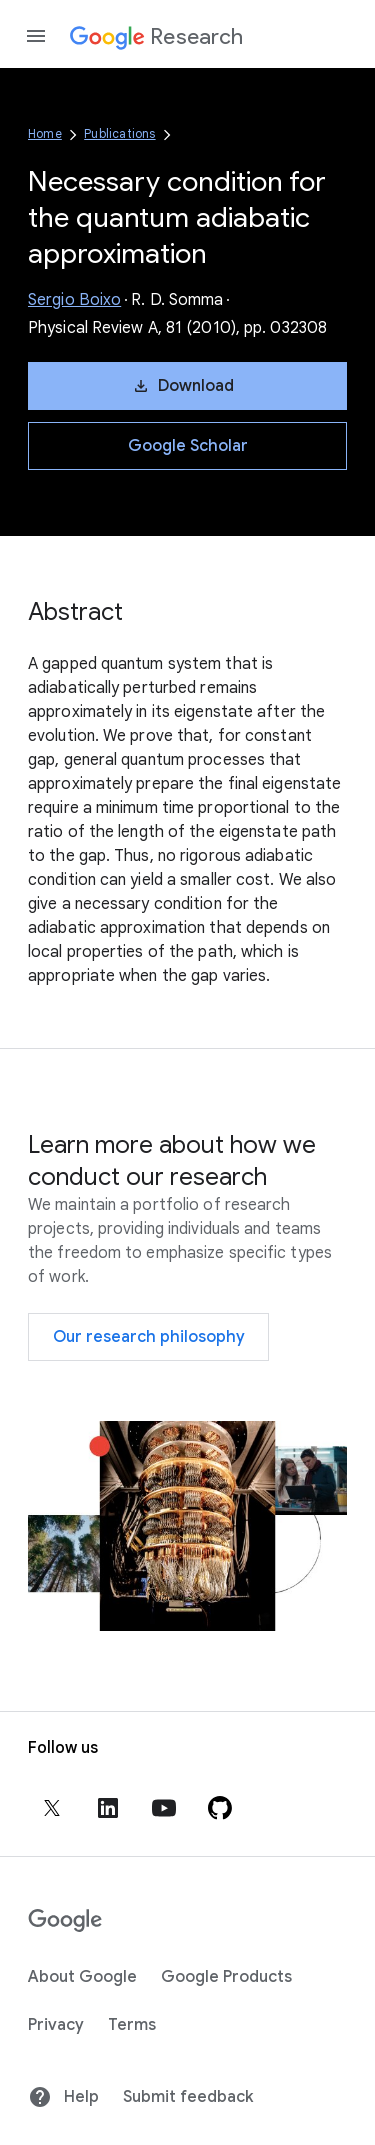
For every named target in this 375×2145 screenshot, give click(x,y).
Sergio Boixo (74, 300)
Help (63, 2097)
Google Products (226, 1977)
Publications (119, 133)
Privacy (56, 2025)
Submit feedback (188, 2097)
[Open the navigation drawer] (36, 36)
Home (45, 133)
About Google (82, 1977)
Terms (132, 2025)
